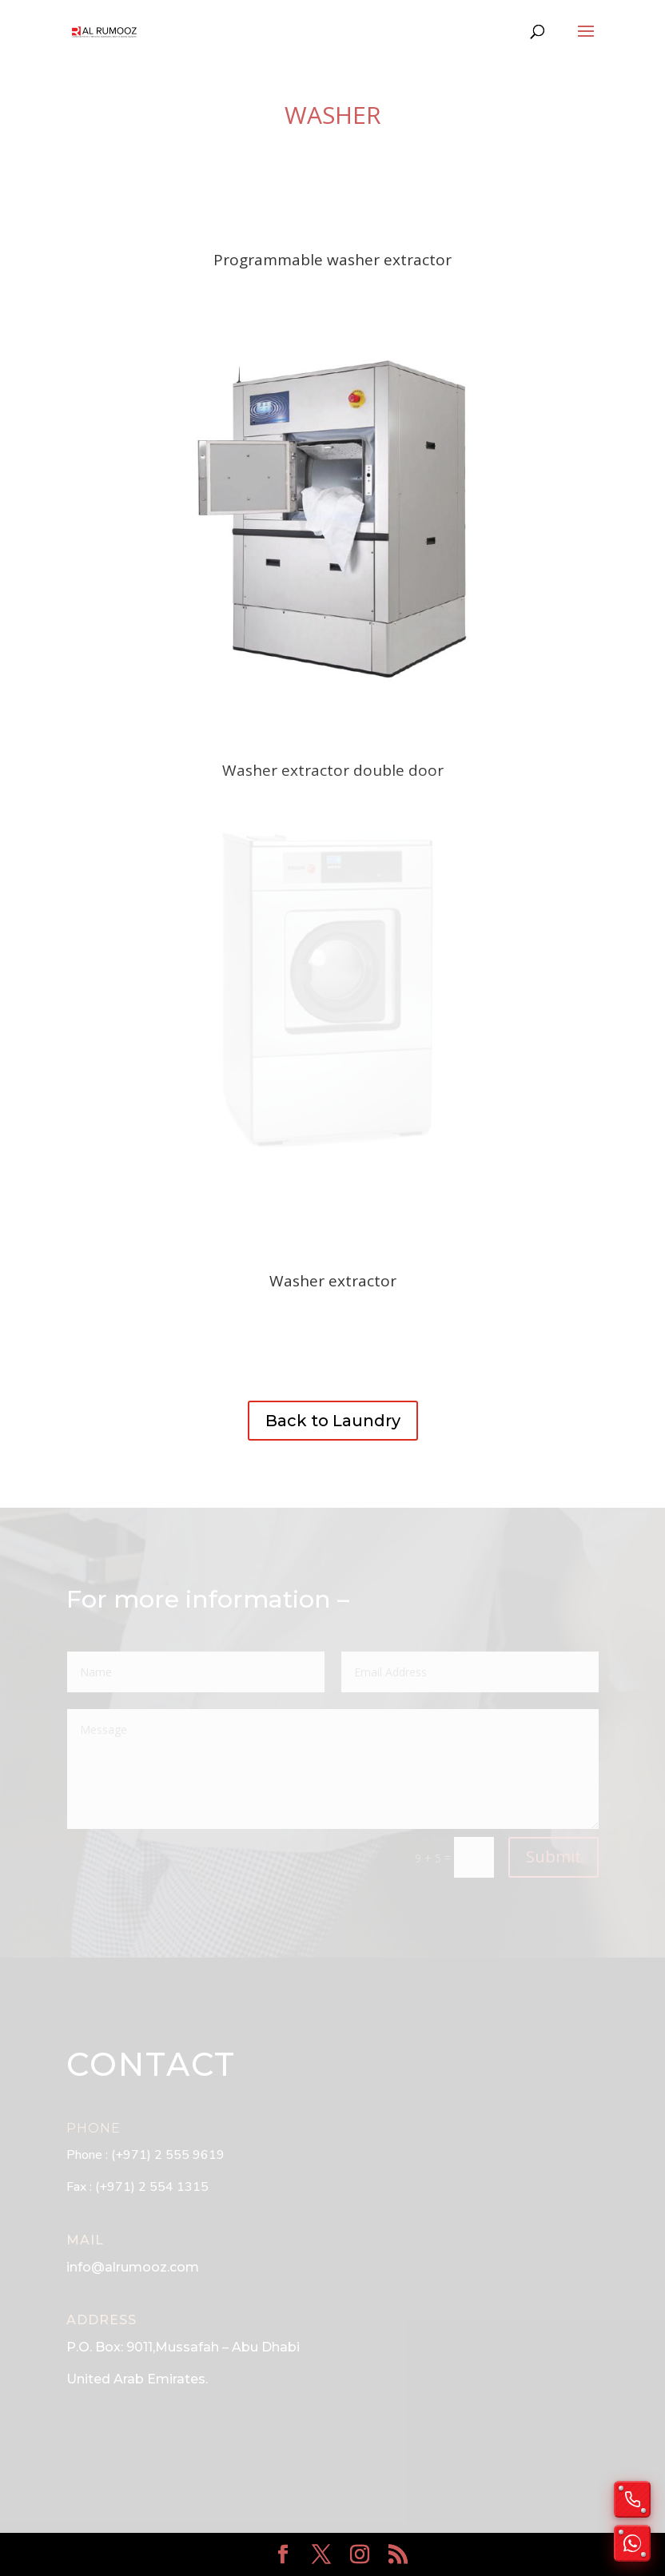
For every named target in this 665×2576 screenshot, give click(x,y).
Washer (333, 114)
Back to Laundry (332, 1420)
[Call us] (632, 2499)
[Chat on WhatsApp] (632, 2543)
